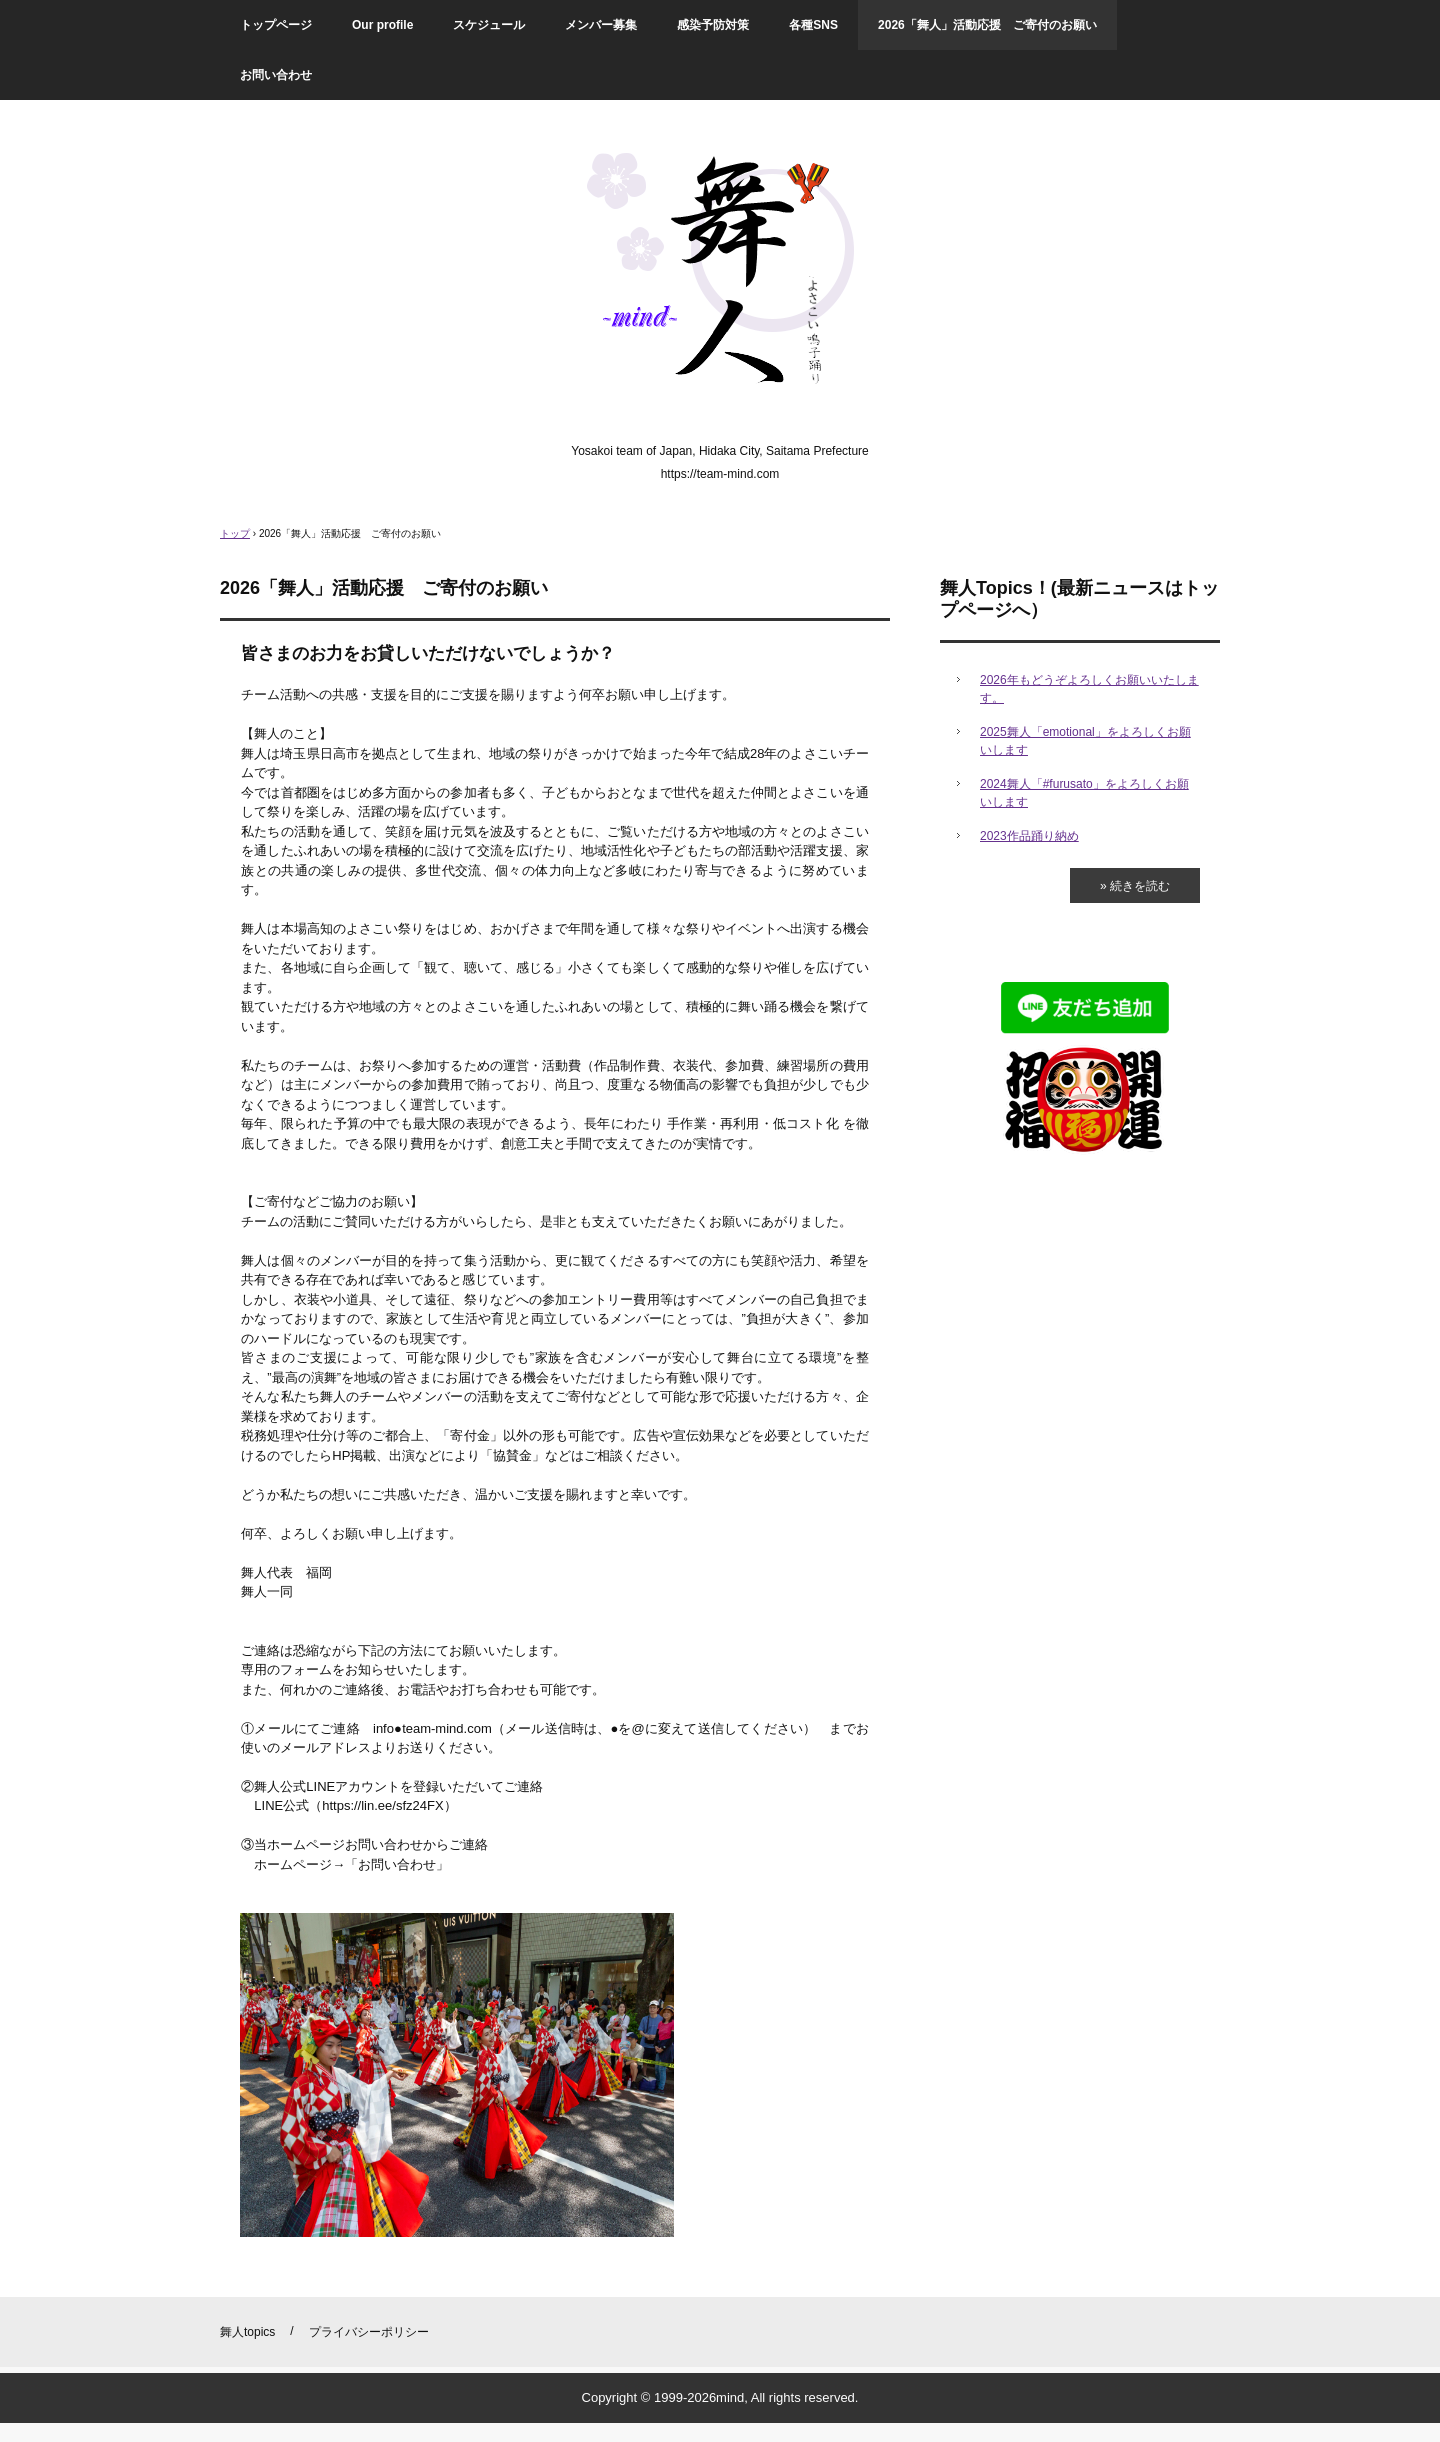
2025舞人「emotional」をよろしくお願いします (1085, 741)
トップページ (276, 25)
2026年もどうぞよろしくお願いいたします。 (1089, 689)
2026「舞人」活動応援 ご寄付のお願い (987, 25)
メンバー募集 (601, 25)
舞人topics (247, 2332)
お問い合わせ (276, 75)
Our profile (382, 25)
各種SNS (813, 25)
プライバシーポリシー (369, 2332)
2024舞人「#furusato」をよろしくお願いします (1084, 793)
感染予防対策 (713, 25)
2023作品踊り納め (1029, 836)
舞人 (720, 276)
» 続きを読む (1135, 886)
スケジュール (489, 25)
